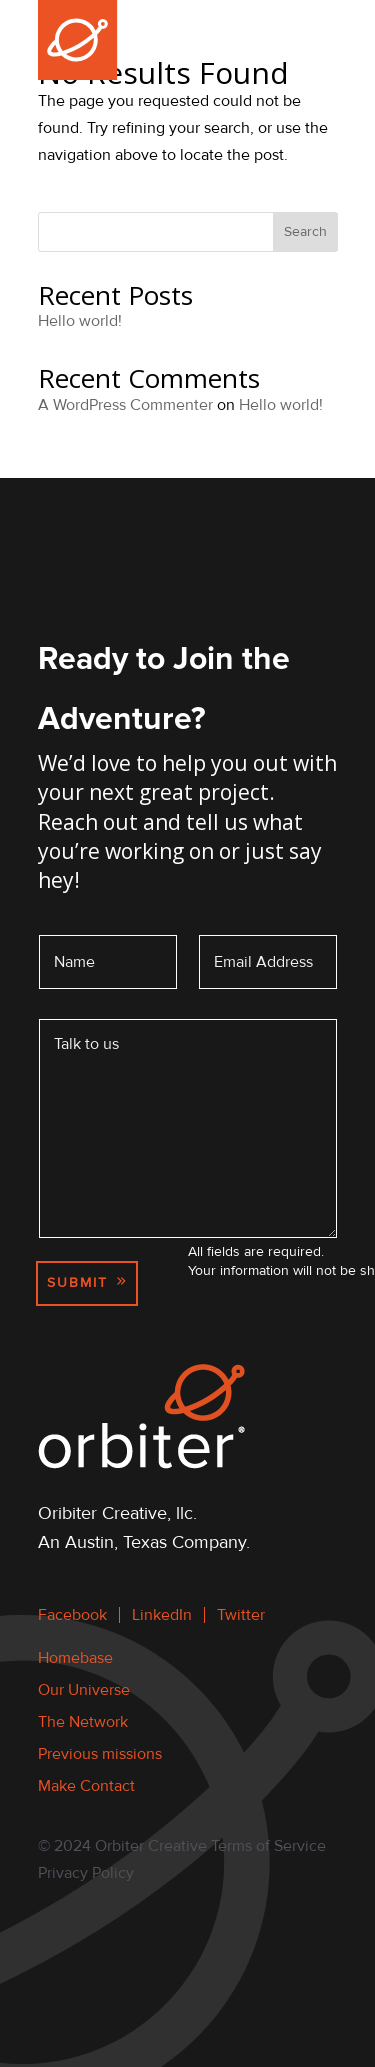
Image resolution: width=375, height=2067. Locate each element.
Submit (77, 1282)
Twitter (241, 1615)
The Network (83, 1722)
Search (305, 231)
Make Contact (86, 1786)
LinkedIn (162, 1615)
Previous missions (100, 1754)
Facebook (72, 1615)
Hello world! (80, 321)
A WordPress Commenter (125, 405)
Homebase (75, 1658)
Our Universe (84, 1690)
